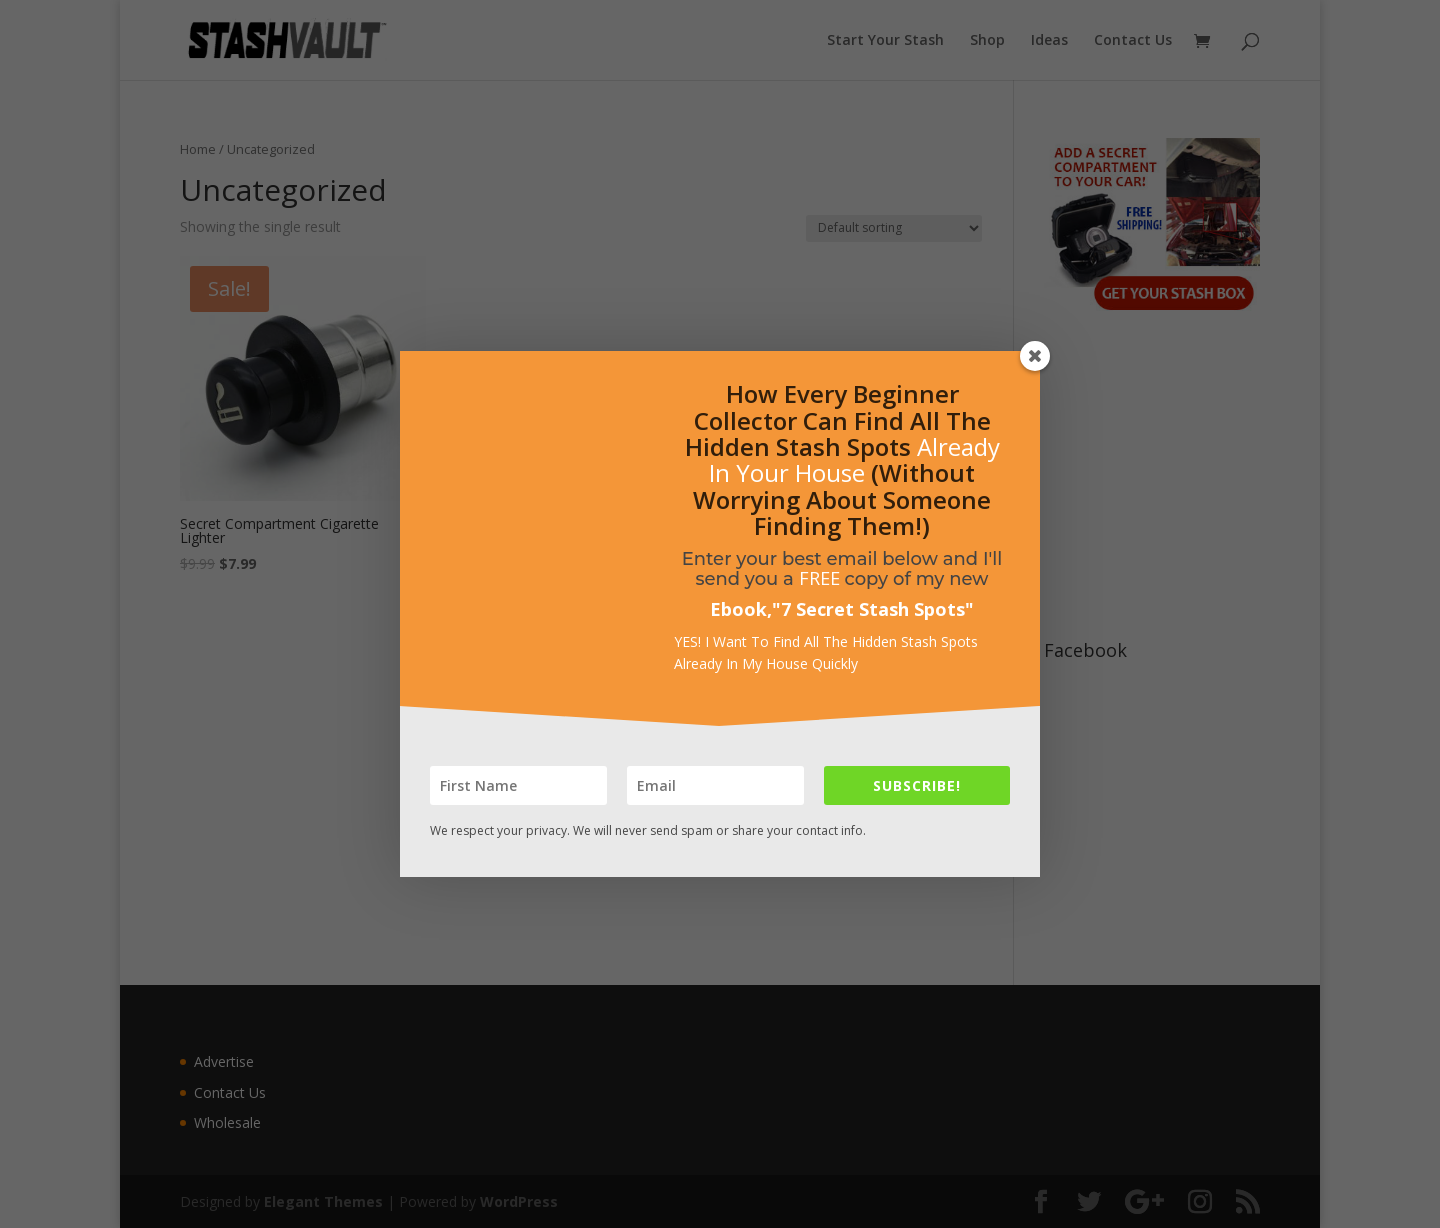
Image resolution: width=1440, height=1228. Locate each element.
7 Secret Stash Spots (873, 609)
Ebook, (741, 609)
